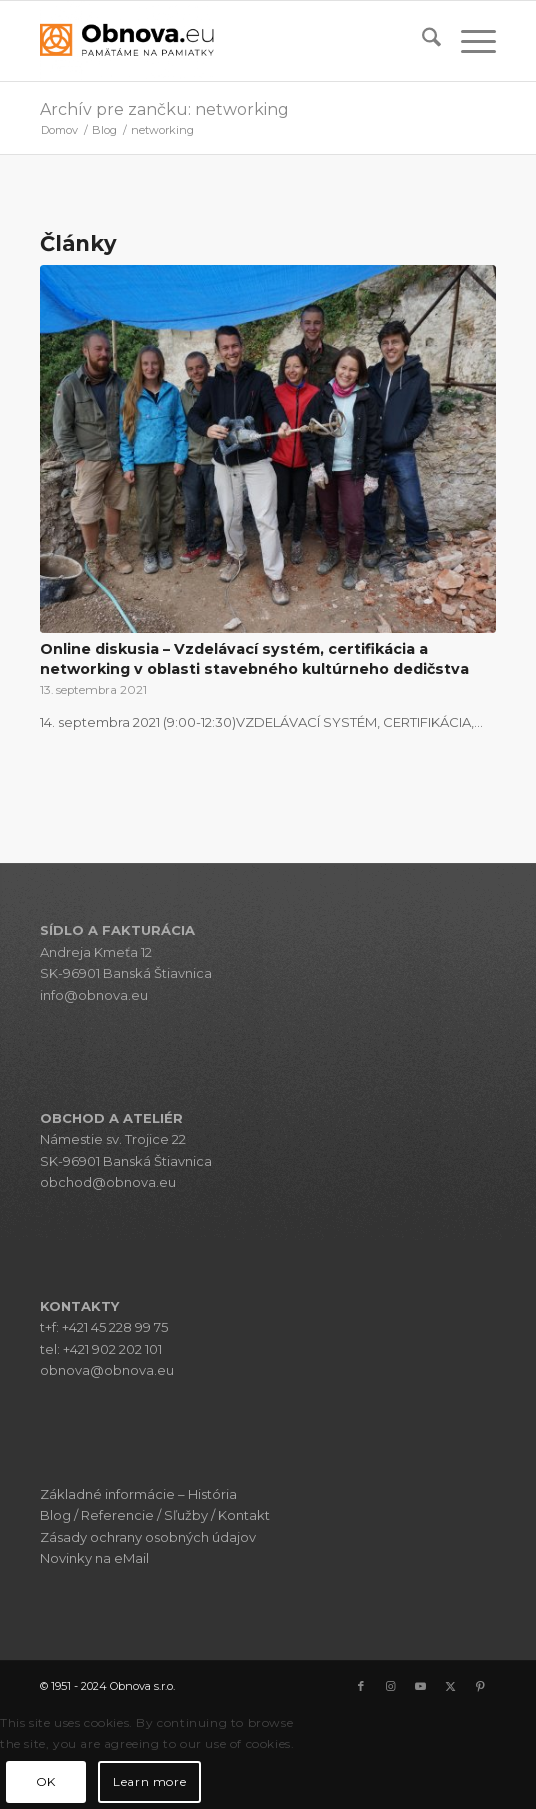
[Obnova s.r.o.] (222, 41)
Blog (55, 1515)
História (212, 1494)
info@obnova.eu (94, 995)
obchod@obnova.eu (108, 1182)
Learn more (149, 1781)
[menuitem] (421, 41)
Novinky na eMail (94, 1558)
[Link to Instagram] (391, 1686)
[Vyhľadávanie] (421, 41)
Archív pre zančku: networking (164, 109)
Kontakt (244, 1515)
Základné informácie (107, 1494)
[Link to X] (451, 1686)
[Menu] (468, 41)
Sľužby (186, 1515)
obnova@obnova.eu (107, 1370)
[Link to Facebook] (361, 1686)
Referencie (117, 1515)
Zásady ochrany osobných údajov (148, 1537)
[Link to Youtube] (421, 1686)
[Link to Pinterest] (481, 1686)
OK (46, 1781)
